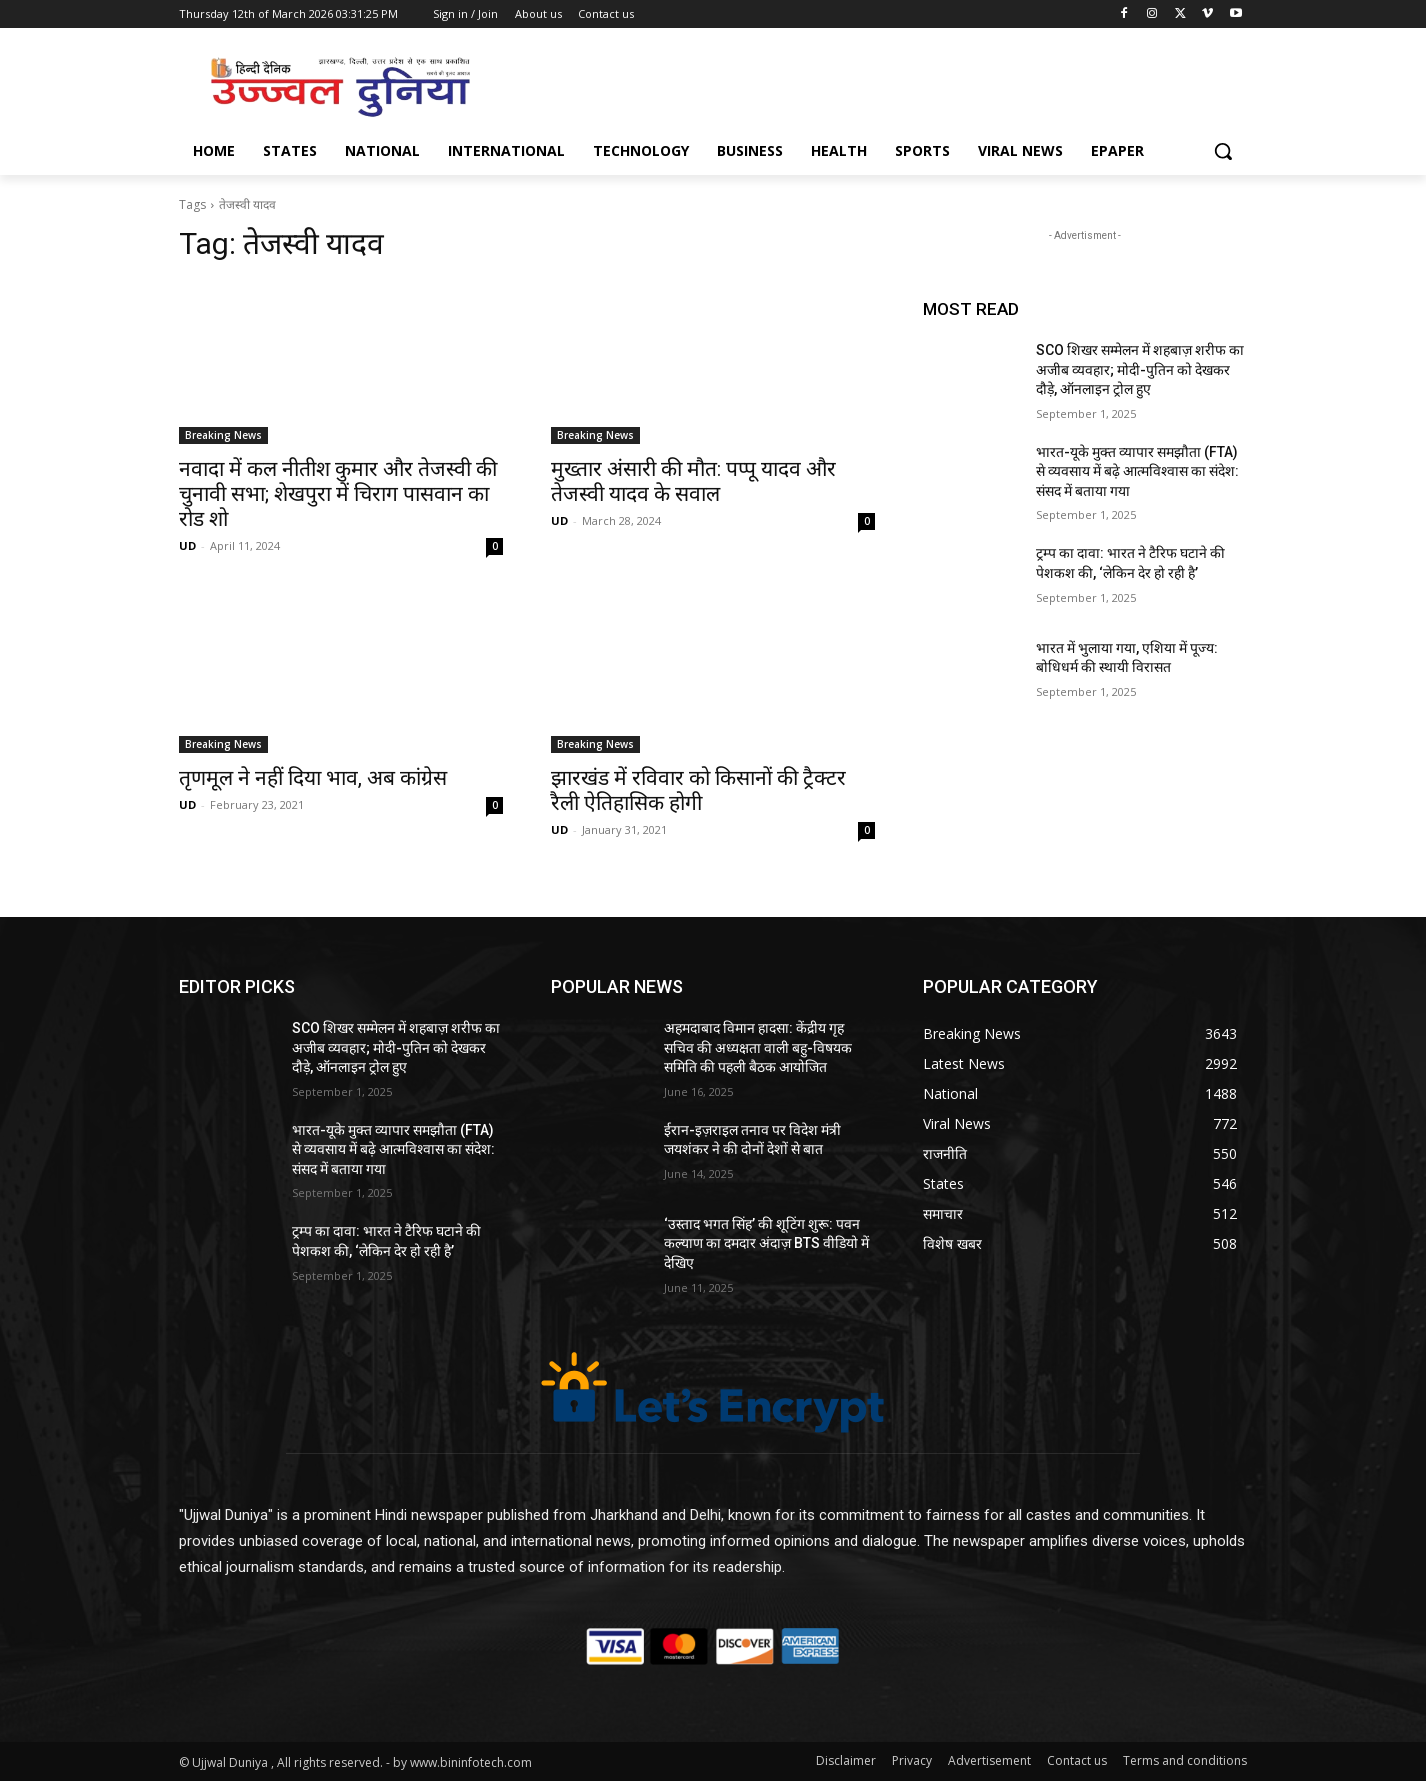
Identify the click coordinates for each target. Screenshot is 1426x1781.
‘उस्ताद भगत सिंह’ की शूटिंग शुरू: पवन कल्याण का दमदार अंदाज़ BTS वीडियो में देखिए (766, 1243)
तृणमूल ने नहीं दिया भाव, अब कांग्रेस (313, 778)
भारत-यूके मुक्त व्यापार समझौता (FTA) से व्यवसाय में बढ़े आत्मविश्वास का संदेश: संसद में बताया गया (1137, 471)
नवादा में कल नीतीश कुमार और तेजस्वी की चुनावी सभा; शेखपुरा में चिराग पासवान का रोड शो (338, 494)
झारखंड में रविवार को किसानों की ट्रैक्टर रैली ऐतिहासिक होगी (698, 790)
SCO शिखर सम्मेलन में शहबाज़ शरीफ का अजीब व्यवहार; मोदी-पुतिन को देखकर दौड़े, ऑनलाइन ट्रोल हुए (1140, 369)
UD (187, 545)
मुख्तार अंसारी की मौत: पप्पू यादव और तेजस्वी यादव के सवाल (693, 481)
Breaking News (223, 435)
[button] (1223, 151)
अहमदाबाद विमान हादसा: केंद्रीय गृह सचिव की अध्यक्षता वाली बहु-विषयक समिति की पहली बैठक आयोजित (758, 1047)
